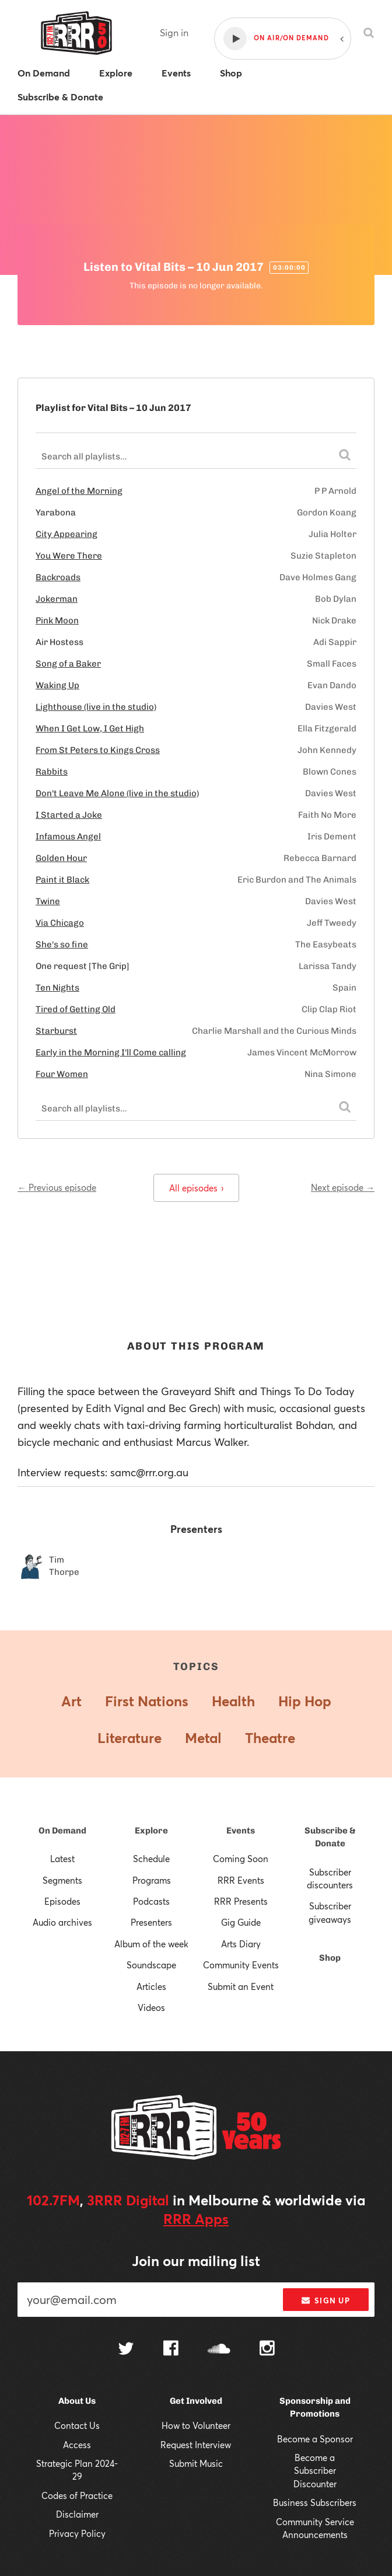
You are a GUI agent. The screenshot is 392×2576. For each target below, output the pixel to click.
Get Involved (196, 2401)
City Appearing (66, 534)
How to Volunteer (196, 2425)
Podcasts (151, 1901)
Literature (129, 1737)
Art (71, 1701)
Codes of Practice (77, 2495)
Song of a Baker (68, 663)
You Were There (69, 555)
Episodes (62, 1901)
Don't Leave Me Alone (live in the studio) (117, 793)
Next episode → (342, 1187)
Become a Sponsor (315, 2439)
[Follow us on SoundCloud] (219, 2350)
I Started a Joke (69, 815)
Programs (151, 1880)
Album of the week (151, 1944)
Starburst (56, 1031)
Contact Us (77, 2425)
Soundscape (151, 1965)
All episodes (196, 1188)
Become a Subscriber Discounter (315, 2471)
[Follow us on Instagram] (267, 2349)
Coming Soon (240, 1858)
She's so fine (62, 944)
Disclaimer (77, 2514)
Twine (48, 901)
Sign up (326, 2300)
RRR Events (241, 1880)
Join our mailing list (196, 2260)
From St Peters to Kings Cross (98, 750)
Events (240, 1830)
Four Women (62, 1074)
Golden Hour (61, 858)
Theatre (270, 1737)
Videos (151, 2007)
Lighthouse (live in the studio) (96, 707)
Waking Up (57, 685)
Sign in (174, 32)
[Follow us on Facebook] (170, 2349)
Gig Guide (241, 1922)
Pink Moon (57, 620)
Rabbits (52, 771)
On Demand (62, 1830)
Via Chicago (60, 923)
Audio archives (62, 1922)
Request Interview (195, 2444)
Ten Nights (57, 987)
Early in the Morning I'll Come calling (111, 1052)
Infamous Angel (68, 836)
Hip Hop (304, 1701)
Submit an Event (241, 1986)
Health (233, 1701)
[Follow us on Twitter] (126, 2350)
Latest (62, 1858)
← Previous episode (57, 1187)
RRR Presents (241, 1901)
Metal (203, 1737)
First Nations (146, 1701)
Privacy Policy (77, 2533)
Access (77, 2444)
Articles (151, 1986)
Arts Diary (241, 1944)
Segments (62, 1880)
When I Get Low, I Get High (90, 728)
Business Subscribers (314, 2502)
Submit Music (196, 2463)
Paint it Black (62, 879)
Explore (151, 1830)
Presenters (151, 1922)
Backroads (58, 577)
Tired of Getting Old (76, 1009)
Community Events (241, 1965)
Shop (330, 1958)
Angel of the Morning (79, 491)
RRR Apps (196, 2218)
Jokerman (57, 599)
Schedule (151, 1858)
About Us (77, 2401)
